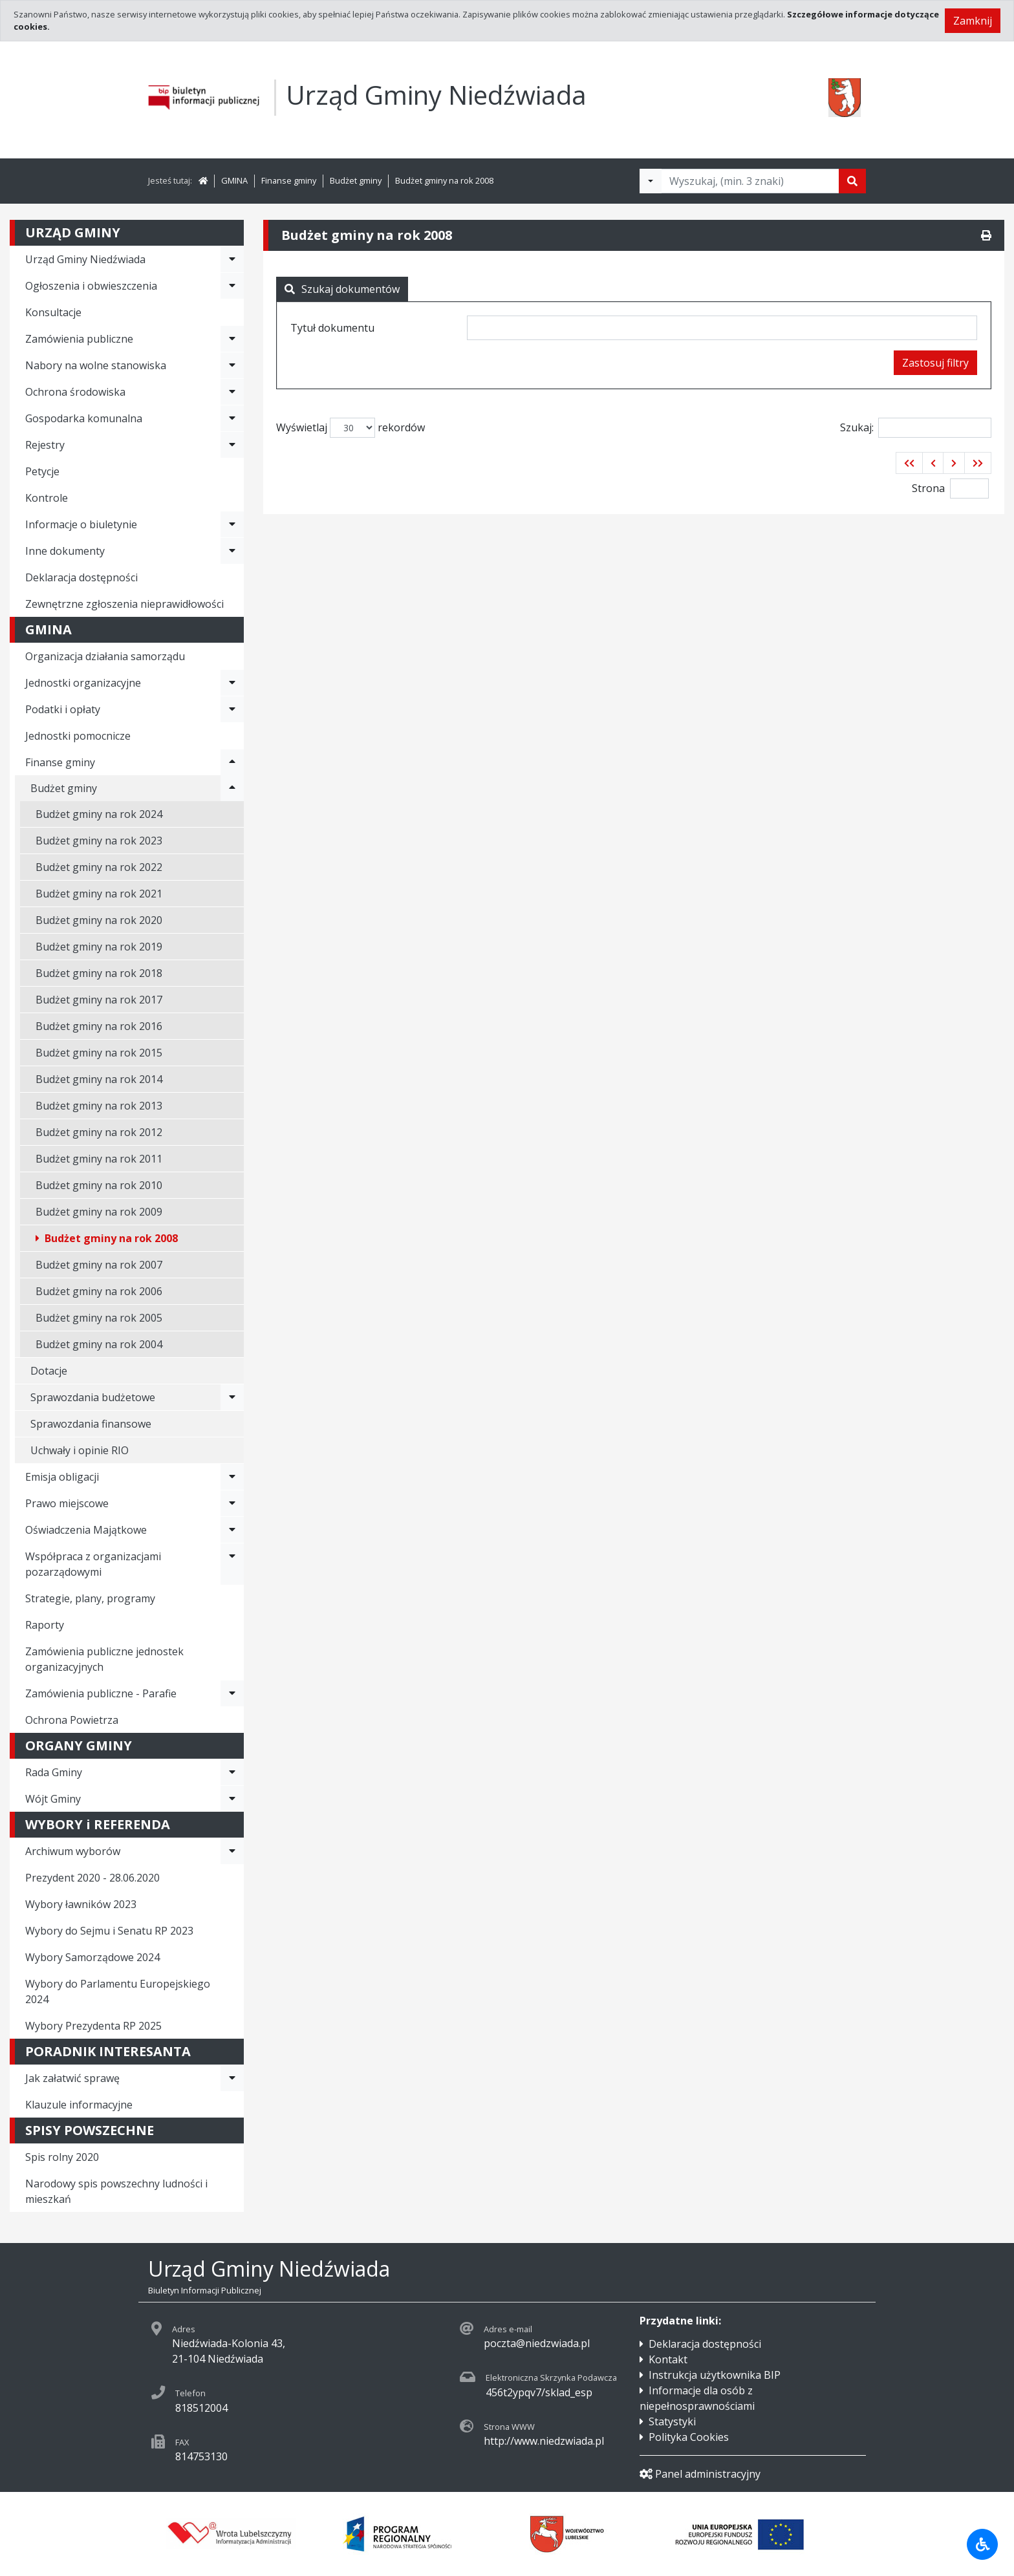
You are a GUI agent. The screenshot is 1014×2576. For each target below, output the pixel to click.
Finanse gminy (288, 180)
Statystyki (672, 2421)
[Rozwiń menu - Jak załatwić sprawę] (232, 2078)
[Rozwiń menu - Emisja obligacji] (232, 1477)
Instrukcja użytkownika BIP (715, 2375)
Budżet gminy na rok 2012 (99, 1132)
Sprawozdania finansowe (90, 1424)
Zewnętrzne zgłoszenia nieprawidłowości (124, 604)
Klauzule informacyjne (79, 2105)
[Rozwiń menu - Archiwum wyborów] (232, 1851)
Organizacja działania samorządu (105, 656)
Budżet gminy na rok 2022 (99, 867)
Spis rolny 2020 (62, 2157)
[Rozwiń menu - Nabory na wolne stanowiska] (232, 365)
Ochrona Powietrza (71, 1720)
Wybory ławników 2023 (80, 1904)
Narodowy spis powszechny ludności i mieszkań (116, 2191)
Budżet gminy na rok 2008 (444, 180)
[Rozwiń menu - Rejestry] (232, 445)
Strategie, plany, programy (90, 1598)
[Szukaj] (852, 181)
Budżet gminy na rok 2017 (99, 1000)
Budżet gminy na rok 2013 (99, 1106)
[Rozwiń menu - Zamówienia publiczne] (232, 339)
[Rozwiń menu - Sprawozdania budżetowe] (232, 1397)
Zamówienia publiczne (79, 339)
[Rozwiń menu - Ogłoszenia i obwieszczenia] (232, 286)
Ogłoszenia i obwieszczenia (91, 286)
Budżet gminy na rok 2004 (99, 1344)
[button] (909, 463)
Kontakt (668, 2359)
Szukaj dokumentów (342, 289)
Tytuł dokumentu (332, 328)
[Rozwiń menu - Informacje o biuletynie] (232, 524)
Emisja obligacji (62, 1477)
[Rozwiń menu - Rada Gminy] (232, 1772)
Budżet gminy (356, 180)
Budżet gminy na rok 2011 (99, 1159)
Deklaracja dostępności (81, 577)
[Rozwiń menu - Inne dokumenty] (232, 551)
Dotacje (48, 1371)
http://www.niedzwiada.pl (544, 2441)
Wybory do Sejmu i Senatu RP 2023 (109, 1931)
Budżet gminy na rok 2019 (99, 946)
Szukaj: (915, 428)
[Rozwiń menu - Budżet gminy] (232, 788)
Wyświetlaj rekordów (350, 428)
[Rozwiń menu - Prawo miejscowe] (232, 1503)
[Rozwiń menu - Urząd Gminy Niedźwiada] (232, 259)
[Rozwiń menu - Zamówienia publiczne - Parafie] (232, 1693)
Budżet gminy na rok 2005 (99, 1318)
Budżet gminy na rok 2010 (99, 1185)
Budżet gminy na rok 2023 (99, 840)
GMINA (234, 180)
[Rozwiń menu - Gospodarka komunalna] (232, 418)
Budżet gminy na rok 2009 (99, 1212)
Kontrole (46, 498)
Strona (928, 488)
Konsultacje (53, 312)
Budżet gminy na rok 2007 (99, 1265)
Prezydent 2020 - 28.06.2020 (92, 1878)
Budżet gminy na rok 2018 (99, 973)
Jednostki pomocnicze (78, 736)
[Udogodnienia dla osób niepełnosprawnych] (982, 2544)
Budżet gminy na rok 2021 (99, 893)
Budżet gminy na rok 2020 (99, 920)
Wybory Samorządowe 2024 (92, 1957)
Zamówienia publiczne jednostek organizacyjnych (104, 1659)
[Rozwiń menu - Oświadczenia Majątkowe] (232, 1530)
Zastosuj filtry (935, 363)
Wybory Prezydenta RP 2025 (93, 2026)
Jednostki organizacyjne (83, 683)
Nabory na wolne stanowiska (95, 365)
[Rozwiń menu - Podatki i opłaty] (232, 709)
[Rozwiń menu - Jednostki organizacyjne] (232, 683)
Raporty (44, 1625)
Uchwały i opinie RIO (79, 1450)
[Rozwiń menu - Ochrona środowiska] (232, 392)
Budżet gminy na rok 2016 (99, 1026)
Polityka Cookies (689, 2437)
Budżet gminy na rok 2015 (99, 1053)
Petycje (42, 471)
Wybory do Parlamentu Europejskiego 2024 (117, 1991)
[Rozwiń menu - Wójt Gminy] (232, 1799)
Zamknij (972, 21)
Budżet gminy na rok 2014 (99, 1079)
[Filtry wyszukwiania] (651, 181)
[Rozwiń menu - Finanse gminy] (232, 762)
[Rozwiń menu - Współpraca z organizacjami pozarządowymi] (232, 1564)
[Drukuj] (986, 235)
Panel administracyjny (700, 2474)
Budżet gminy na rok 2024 (99, 814)
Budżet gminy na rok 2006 (99, 1291)
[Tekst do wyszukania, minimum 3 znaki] (750, 181)
